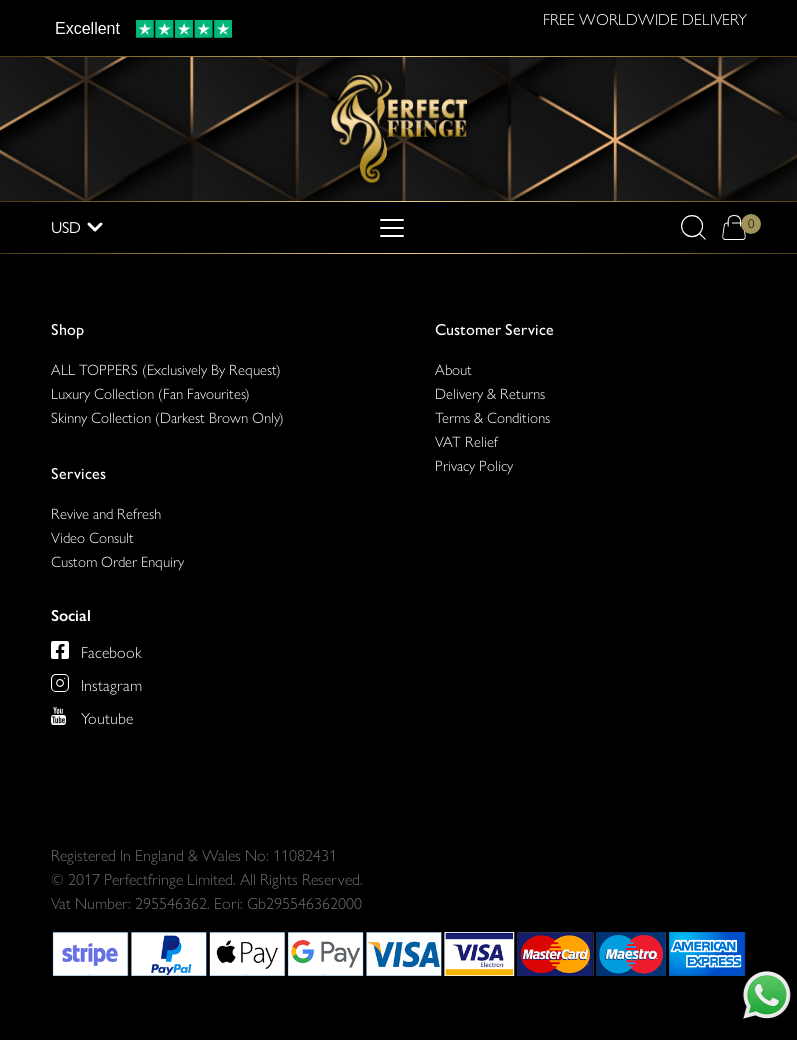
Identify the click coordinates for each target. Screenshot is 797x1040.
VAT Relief (466, 442)
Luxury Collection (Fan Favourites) (150, 394)
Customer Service (494, 329)
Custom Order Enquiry (117, 562)
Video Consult (92, 538)
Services (78, 473)
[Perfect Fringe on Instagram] (96, 683)
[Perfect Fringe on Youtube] (92, 716)
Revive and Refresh (106, 514)
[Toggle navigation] (392, 228)
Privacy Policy (474, 466)
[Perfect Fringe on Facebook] (96, 650)
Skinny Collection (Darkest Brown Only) (167, 418)
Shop (67, 329)
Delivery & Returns (490, 394)
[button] (693, 227)
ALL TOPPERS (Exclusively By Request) (166, 370)
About (453, 370)
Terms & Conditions (492, 418)
